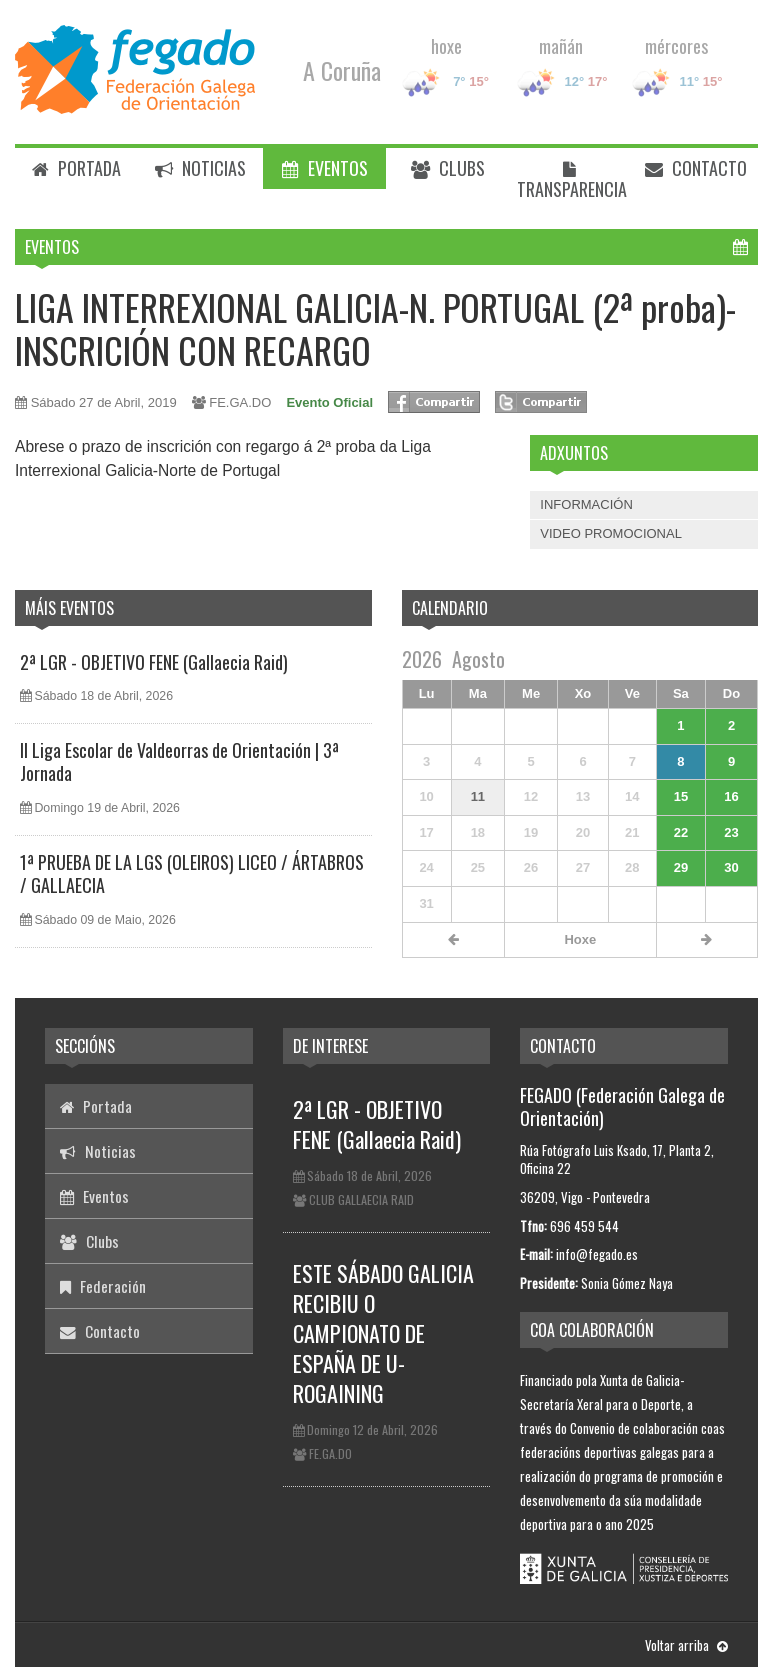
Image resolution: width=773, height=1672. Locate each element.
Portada (76, 168)
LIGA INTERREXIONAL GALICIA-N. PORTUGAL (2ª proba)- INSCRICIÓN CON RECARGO (375, 328)
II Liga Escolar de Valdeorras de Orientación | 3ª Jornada (179, 761)
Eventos (325, 168)
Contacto (696, 168)
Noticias (200, 168)
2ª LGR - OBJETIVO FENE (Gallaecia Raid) (154, 662)
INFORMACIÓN (586, 504)
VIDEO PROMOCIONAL (611, 533)
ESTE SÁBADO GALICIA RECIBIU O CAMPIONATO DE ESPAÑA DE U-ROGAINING (383, 1333)
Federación (103, 1286)
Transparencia (572, 181)
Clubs (448, 168)
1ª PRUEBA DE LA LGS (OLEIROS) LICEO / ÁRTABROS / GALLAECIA (192, 873)
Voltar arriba (686, 1645)
